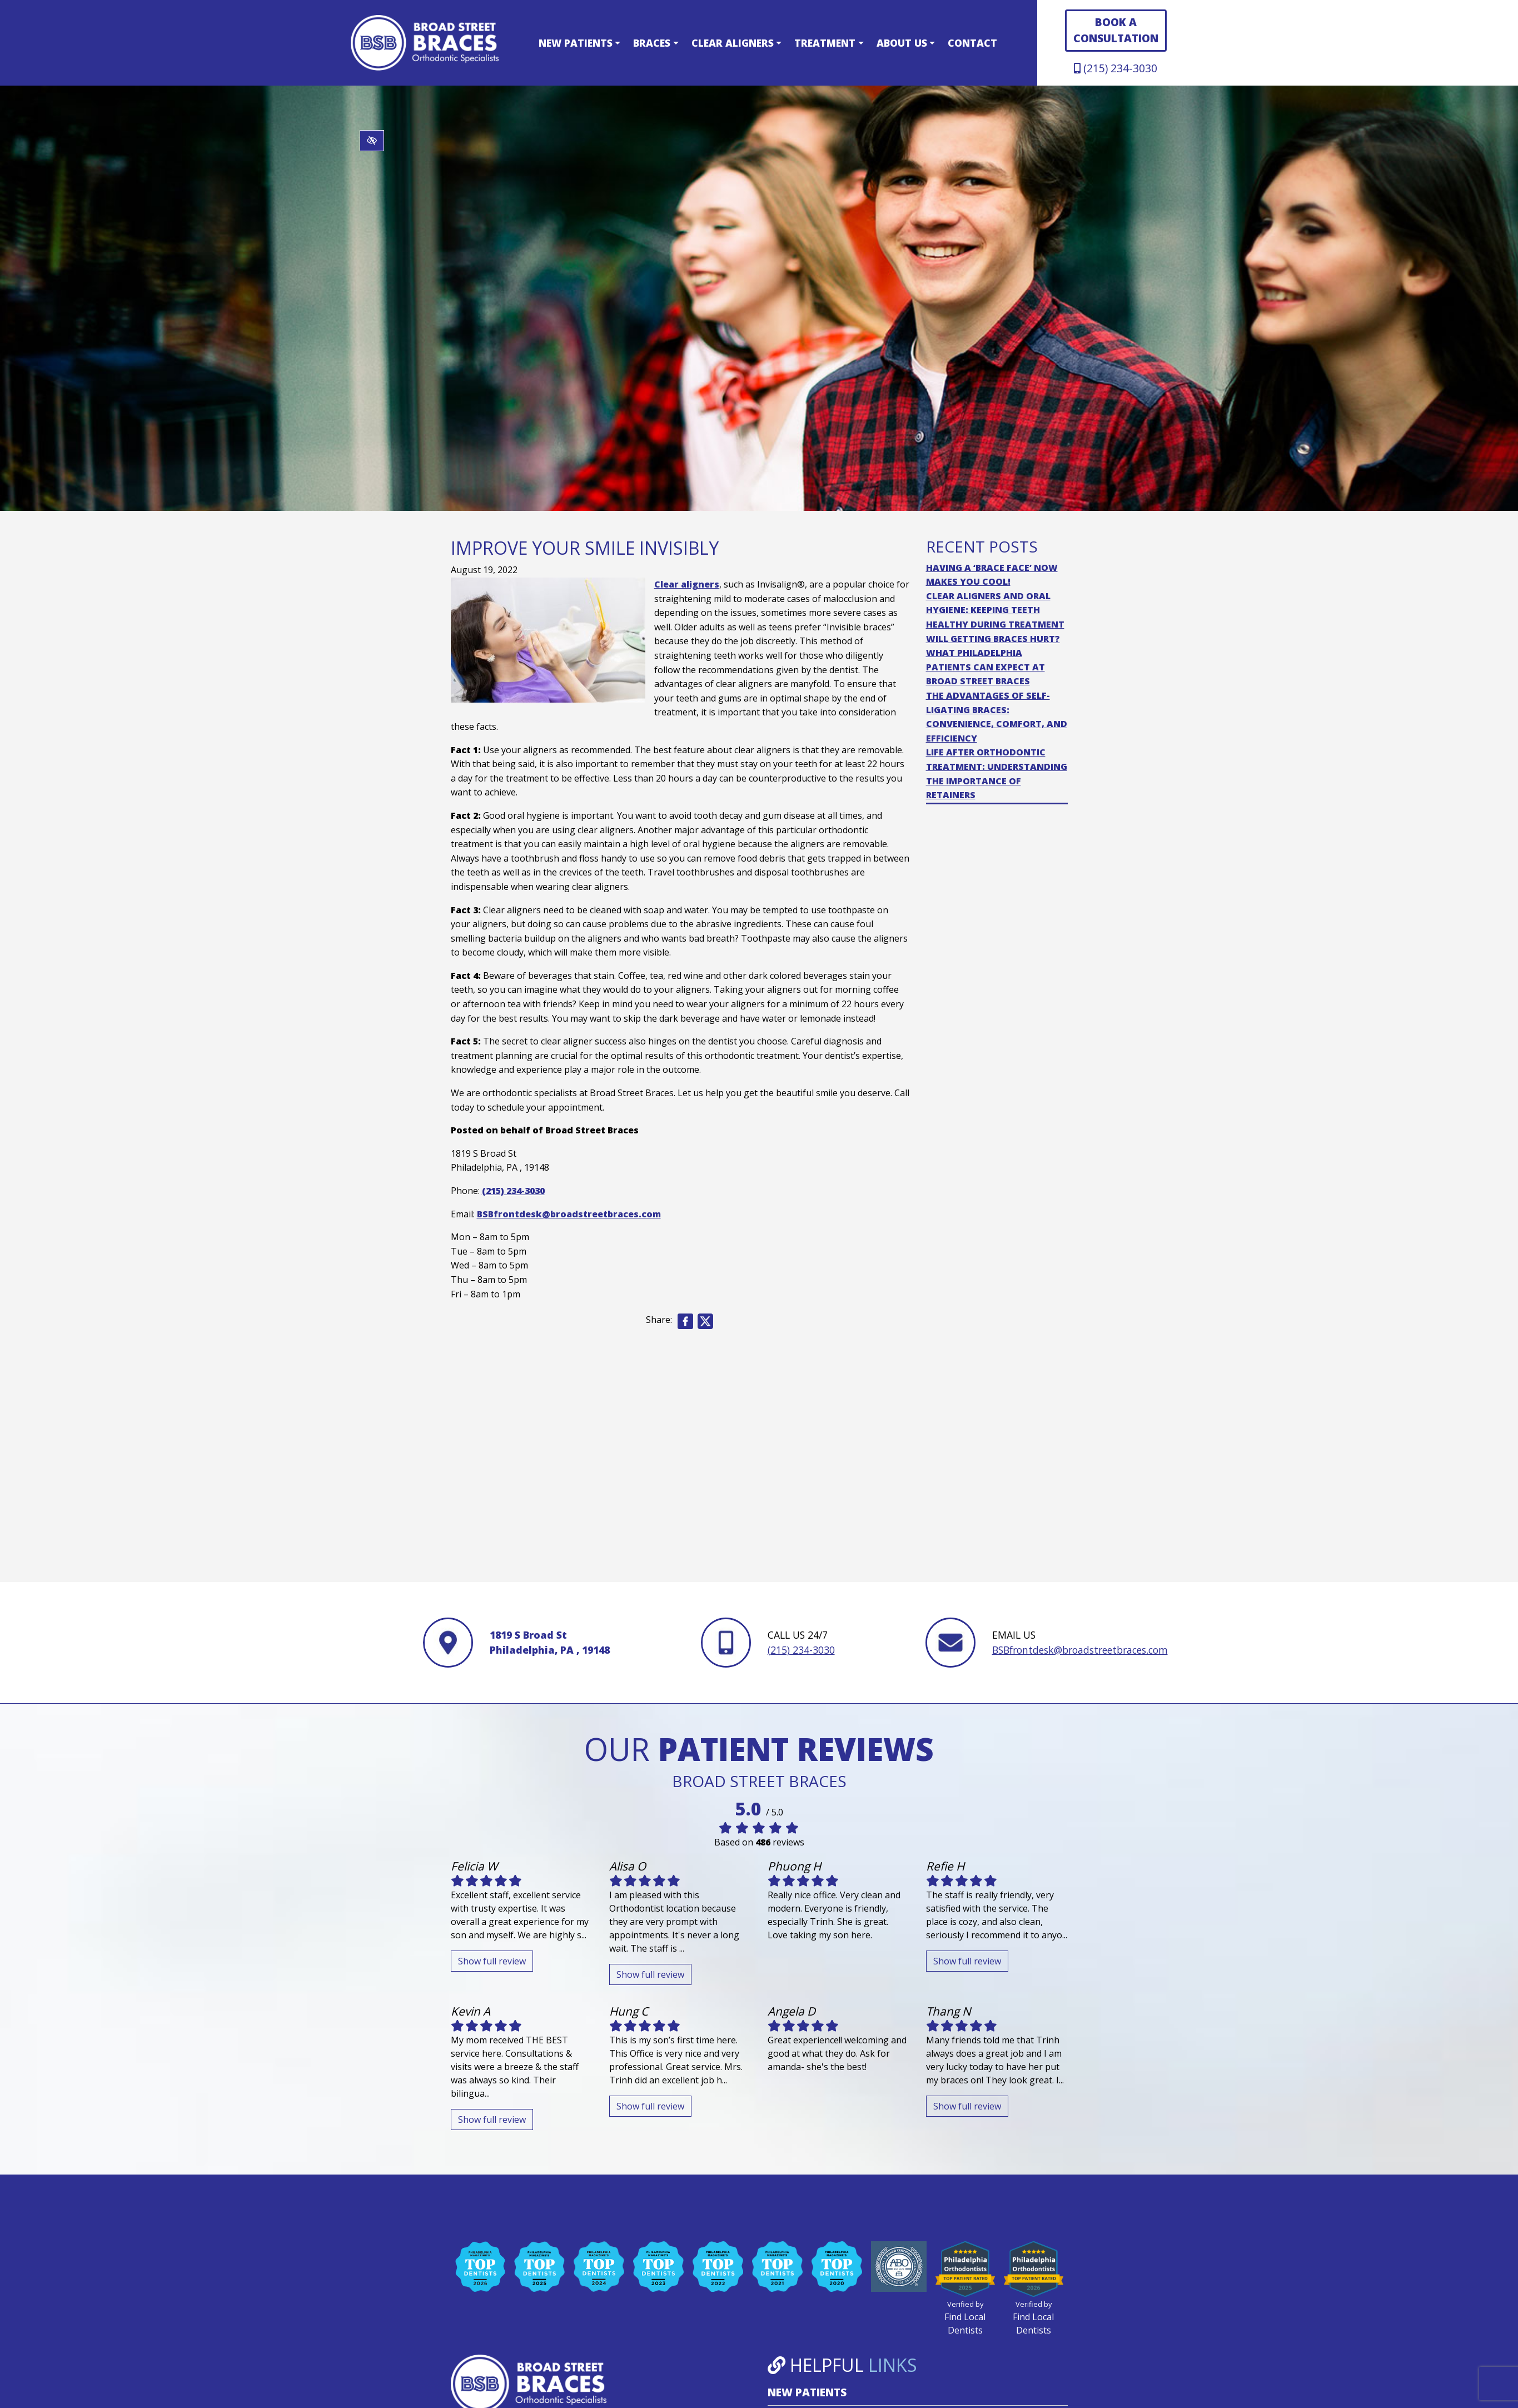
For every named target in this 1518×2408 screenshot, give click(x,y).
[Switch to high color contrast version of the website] (372, 140)
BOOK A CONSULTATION (1115, 30)
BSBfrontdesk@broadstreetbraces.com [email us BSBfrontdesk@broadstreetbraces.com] (569, 1214)
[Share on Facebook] (685, 1321)
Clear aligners (686, 584)
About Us (906, 42)
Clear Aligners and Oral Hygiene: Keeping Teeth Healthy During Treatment (995, 610)
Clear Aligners (736, 42)
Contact (972, 42)
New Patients (579, 42)
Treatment (828, 42)
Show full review (492, 1961)
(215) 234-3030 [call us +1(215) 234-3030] (1115, 68)
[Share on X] (706, 1321)
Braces (655, 42)
